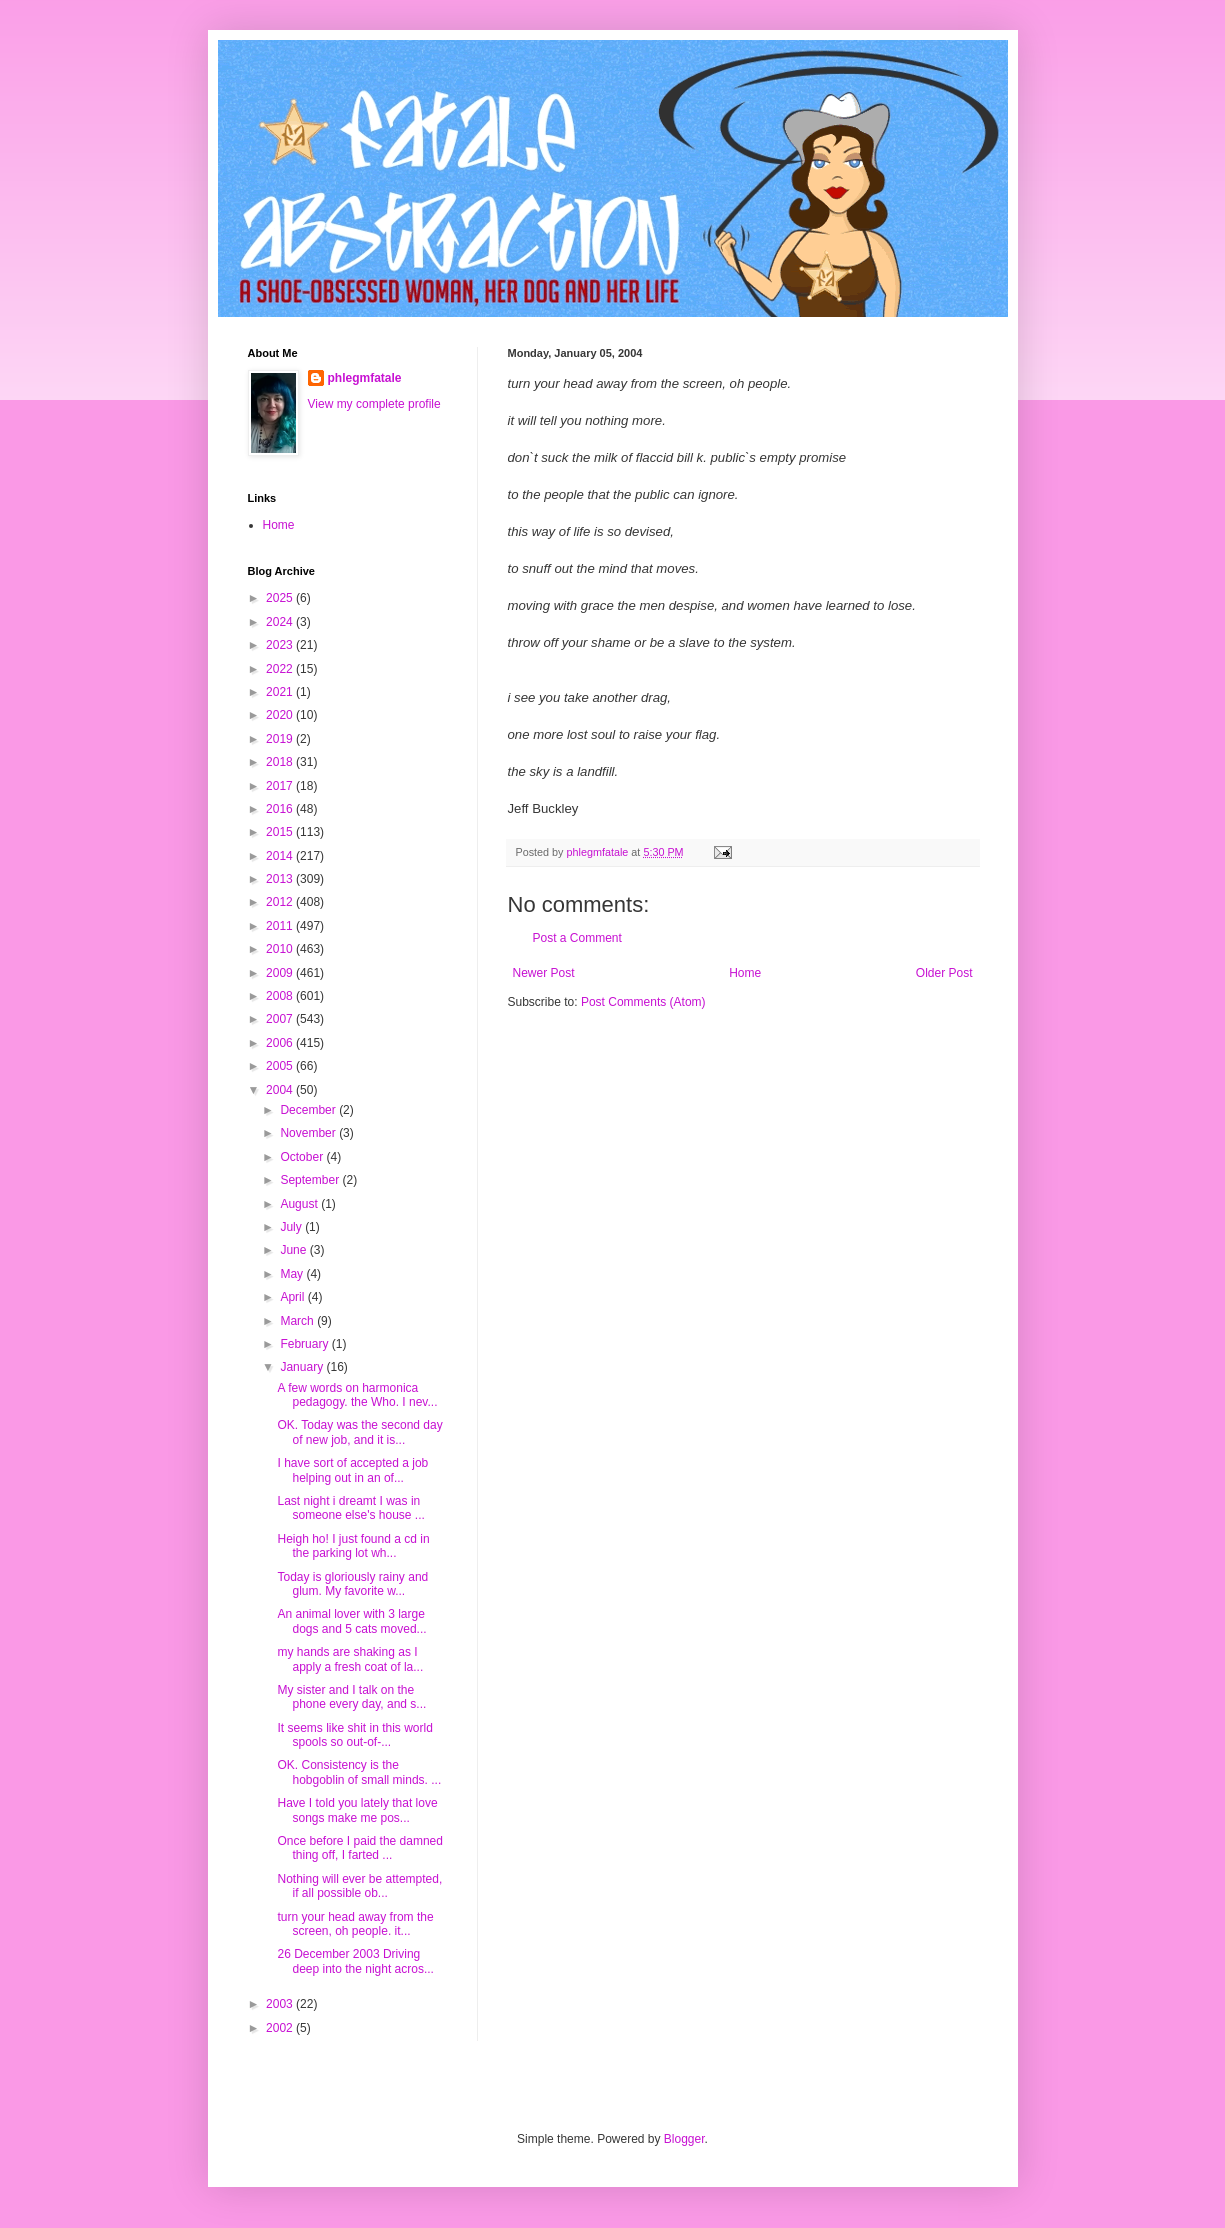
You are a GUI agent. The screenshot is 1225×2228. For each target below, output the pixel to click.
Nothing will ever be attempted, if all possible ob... (359, 1886)
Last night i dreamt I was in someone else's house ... (350, 1508)
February (305, 1344)
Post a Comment (577, 938)
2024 (281, 622)
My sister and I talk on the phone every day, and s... (351, 1697)
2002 (281, 2028)
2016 (281, 809)
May (293, 1274)
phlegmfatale (365, 378)
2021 (281, 692)
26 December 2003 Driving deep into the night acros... (355, 1961)
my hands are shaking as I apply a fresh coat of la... (350, 1659)
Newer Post (544, 973)
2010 (281, 949)
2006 (281, 1043)
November (309, 1133)
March (298, 1321)
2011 (281, 926)
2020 (281, 715)
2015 (281, 832)
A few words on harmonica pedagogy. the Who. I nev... (357, 1395)
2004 (281, 1090)
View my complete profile (374, 404)
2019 (281, 739)
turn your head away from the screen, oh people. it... (355, 1924)
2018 (281, 762)
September (311, 1180)
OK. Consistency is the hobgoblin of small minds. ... (359, 1772)
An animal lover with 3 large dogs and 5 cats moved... (351, 1621)
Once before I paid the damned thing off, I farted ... (359, 1848)
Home (745, 973)
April (293, 1297)
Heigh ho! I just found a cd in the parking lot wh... (353, 1546)
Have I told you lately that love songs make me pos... (357, 1810)
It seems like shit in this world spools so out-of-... (354, 1735)
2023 (281, 645)
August (300, 1204)
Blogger (684, 2139)
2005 (281, 1066)
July (292, 1227)
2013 (281, 879)
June (294, 1250)
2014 (281, 856)
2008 (281, 996)
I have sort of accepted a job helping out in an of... (352, 1470)
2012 (281, 902)
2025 (281, 598)
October (303, 1157)
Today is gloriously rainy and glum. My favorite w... (352, 1584)
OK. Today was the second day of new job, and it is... (359, 1432)
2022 (281, 669)
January (303, 1367)
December (309, 1110)
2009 (281, 973)
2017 (281, 786)
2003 (281, 2004)
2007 (281, 1019)
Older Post (944, 973)
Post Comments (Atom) (643, 1002)
